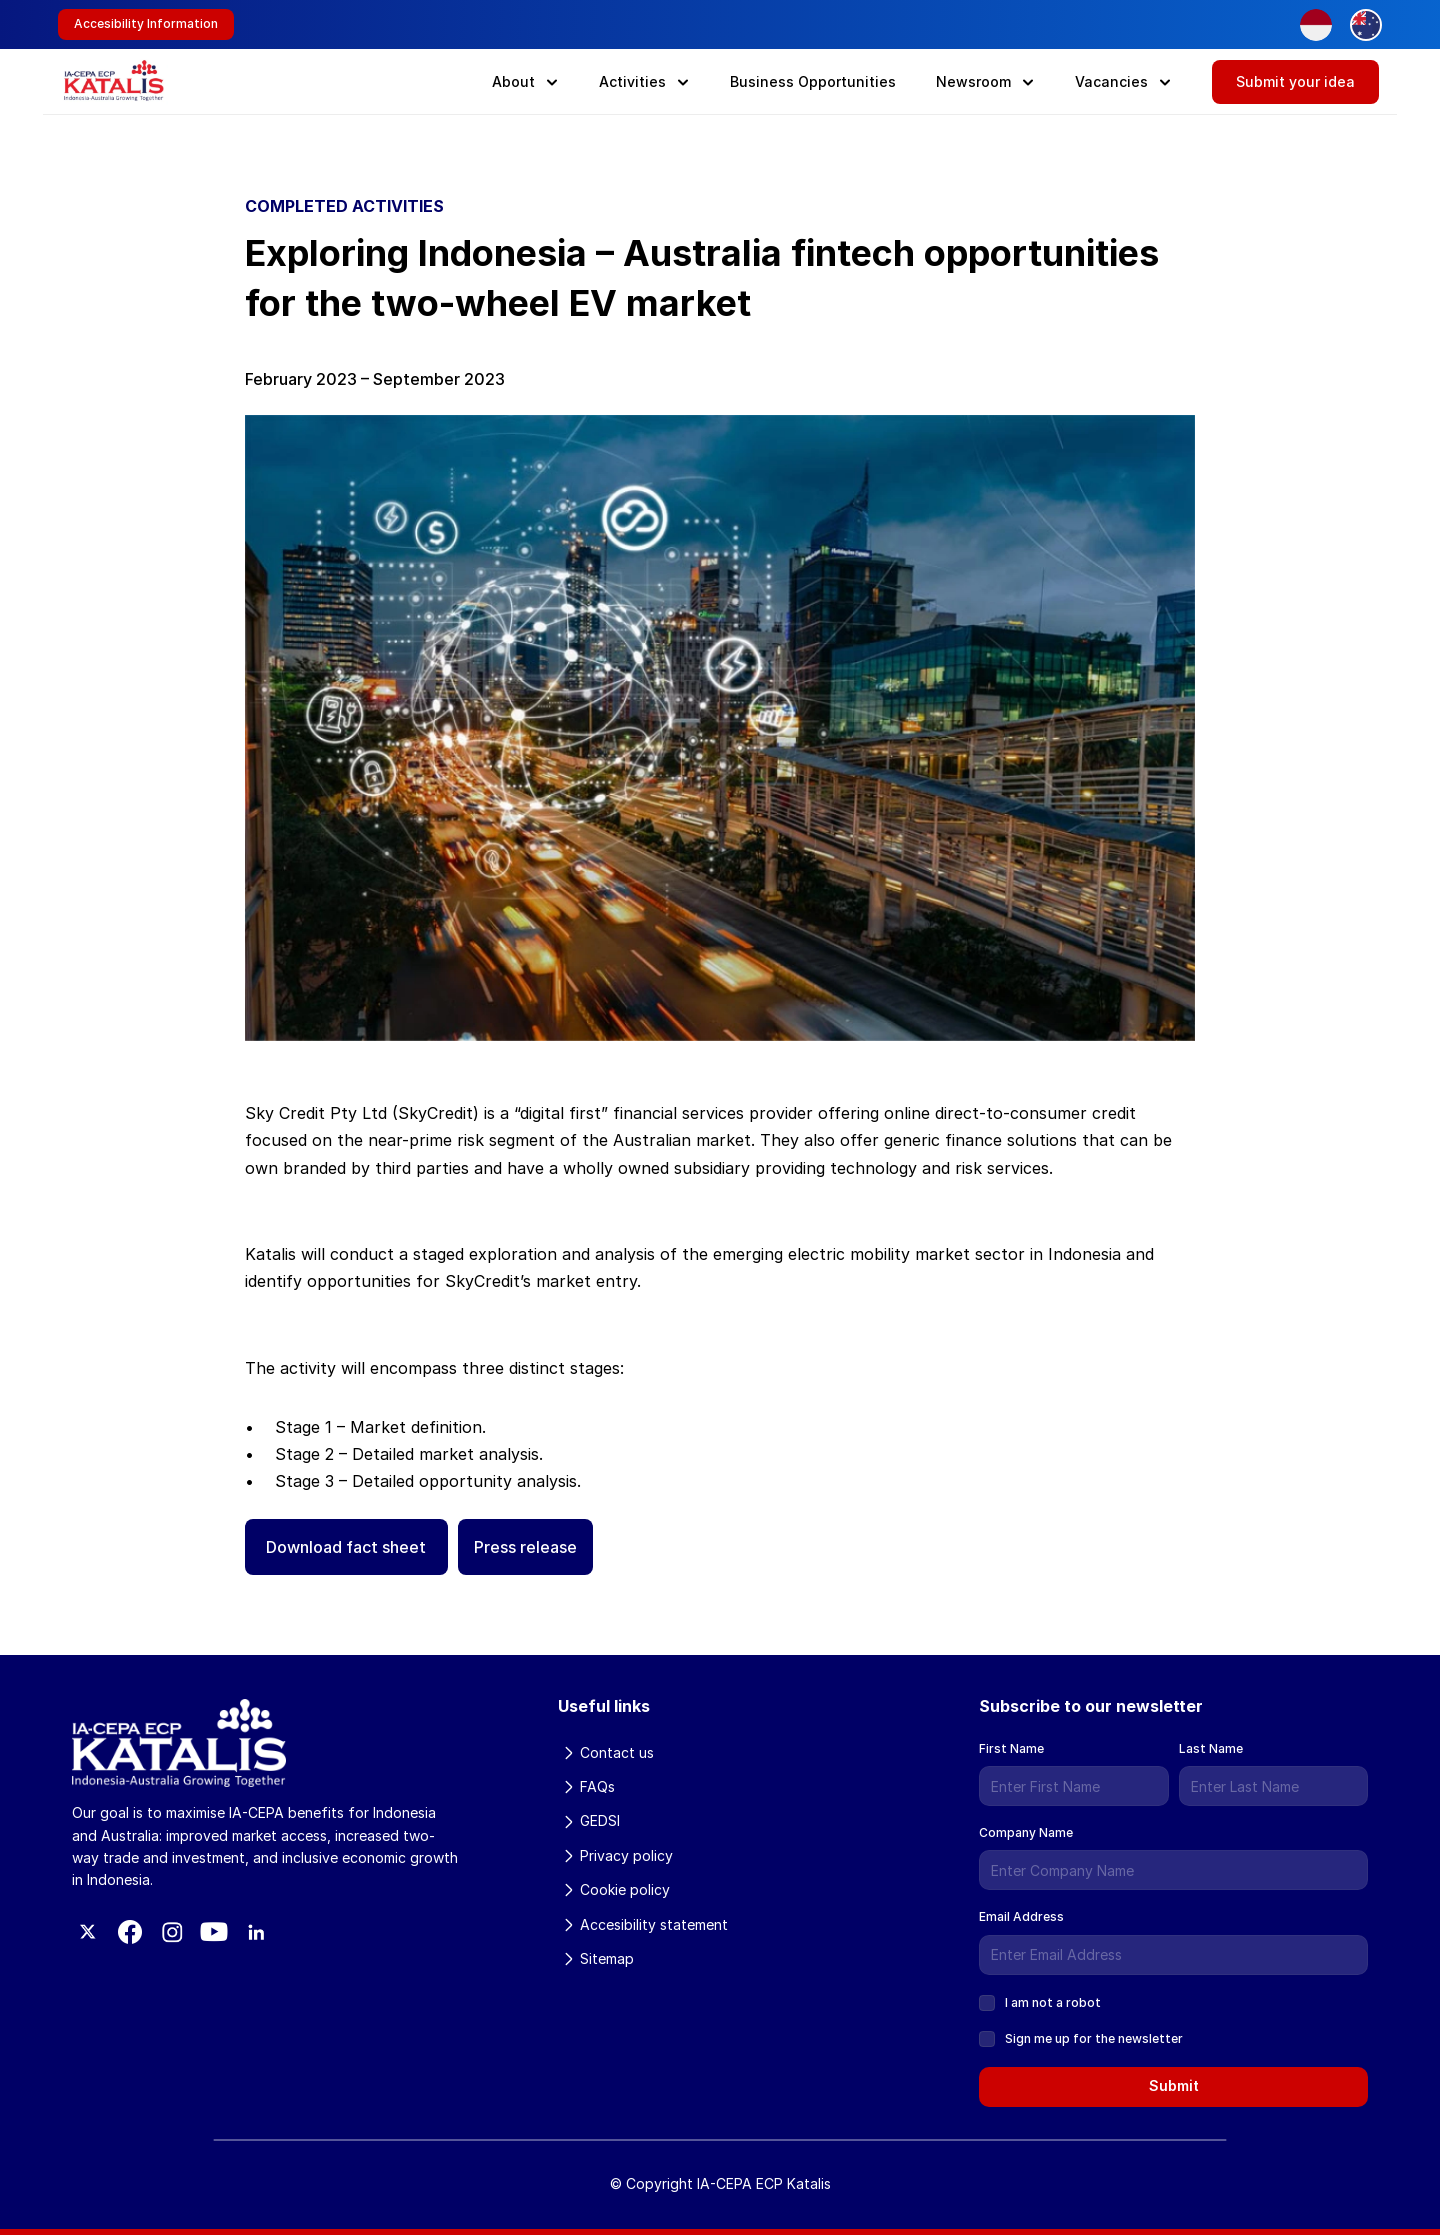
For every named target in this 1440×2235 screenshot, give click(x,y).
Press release (525, 1547)
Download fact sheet (346, 1547)
